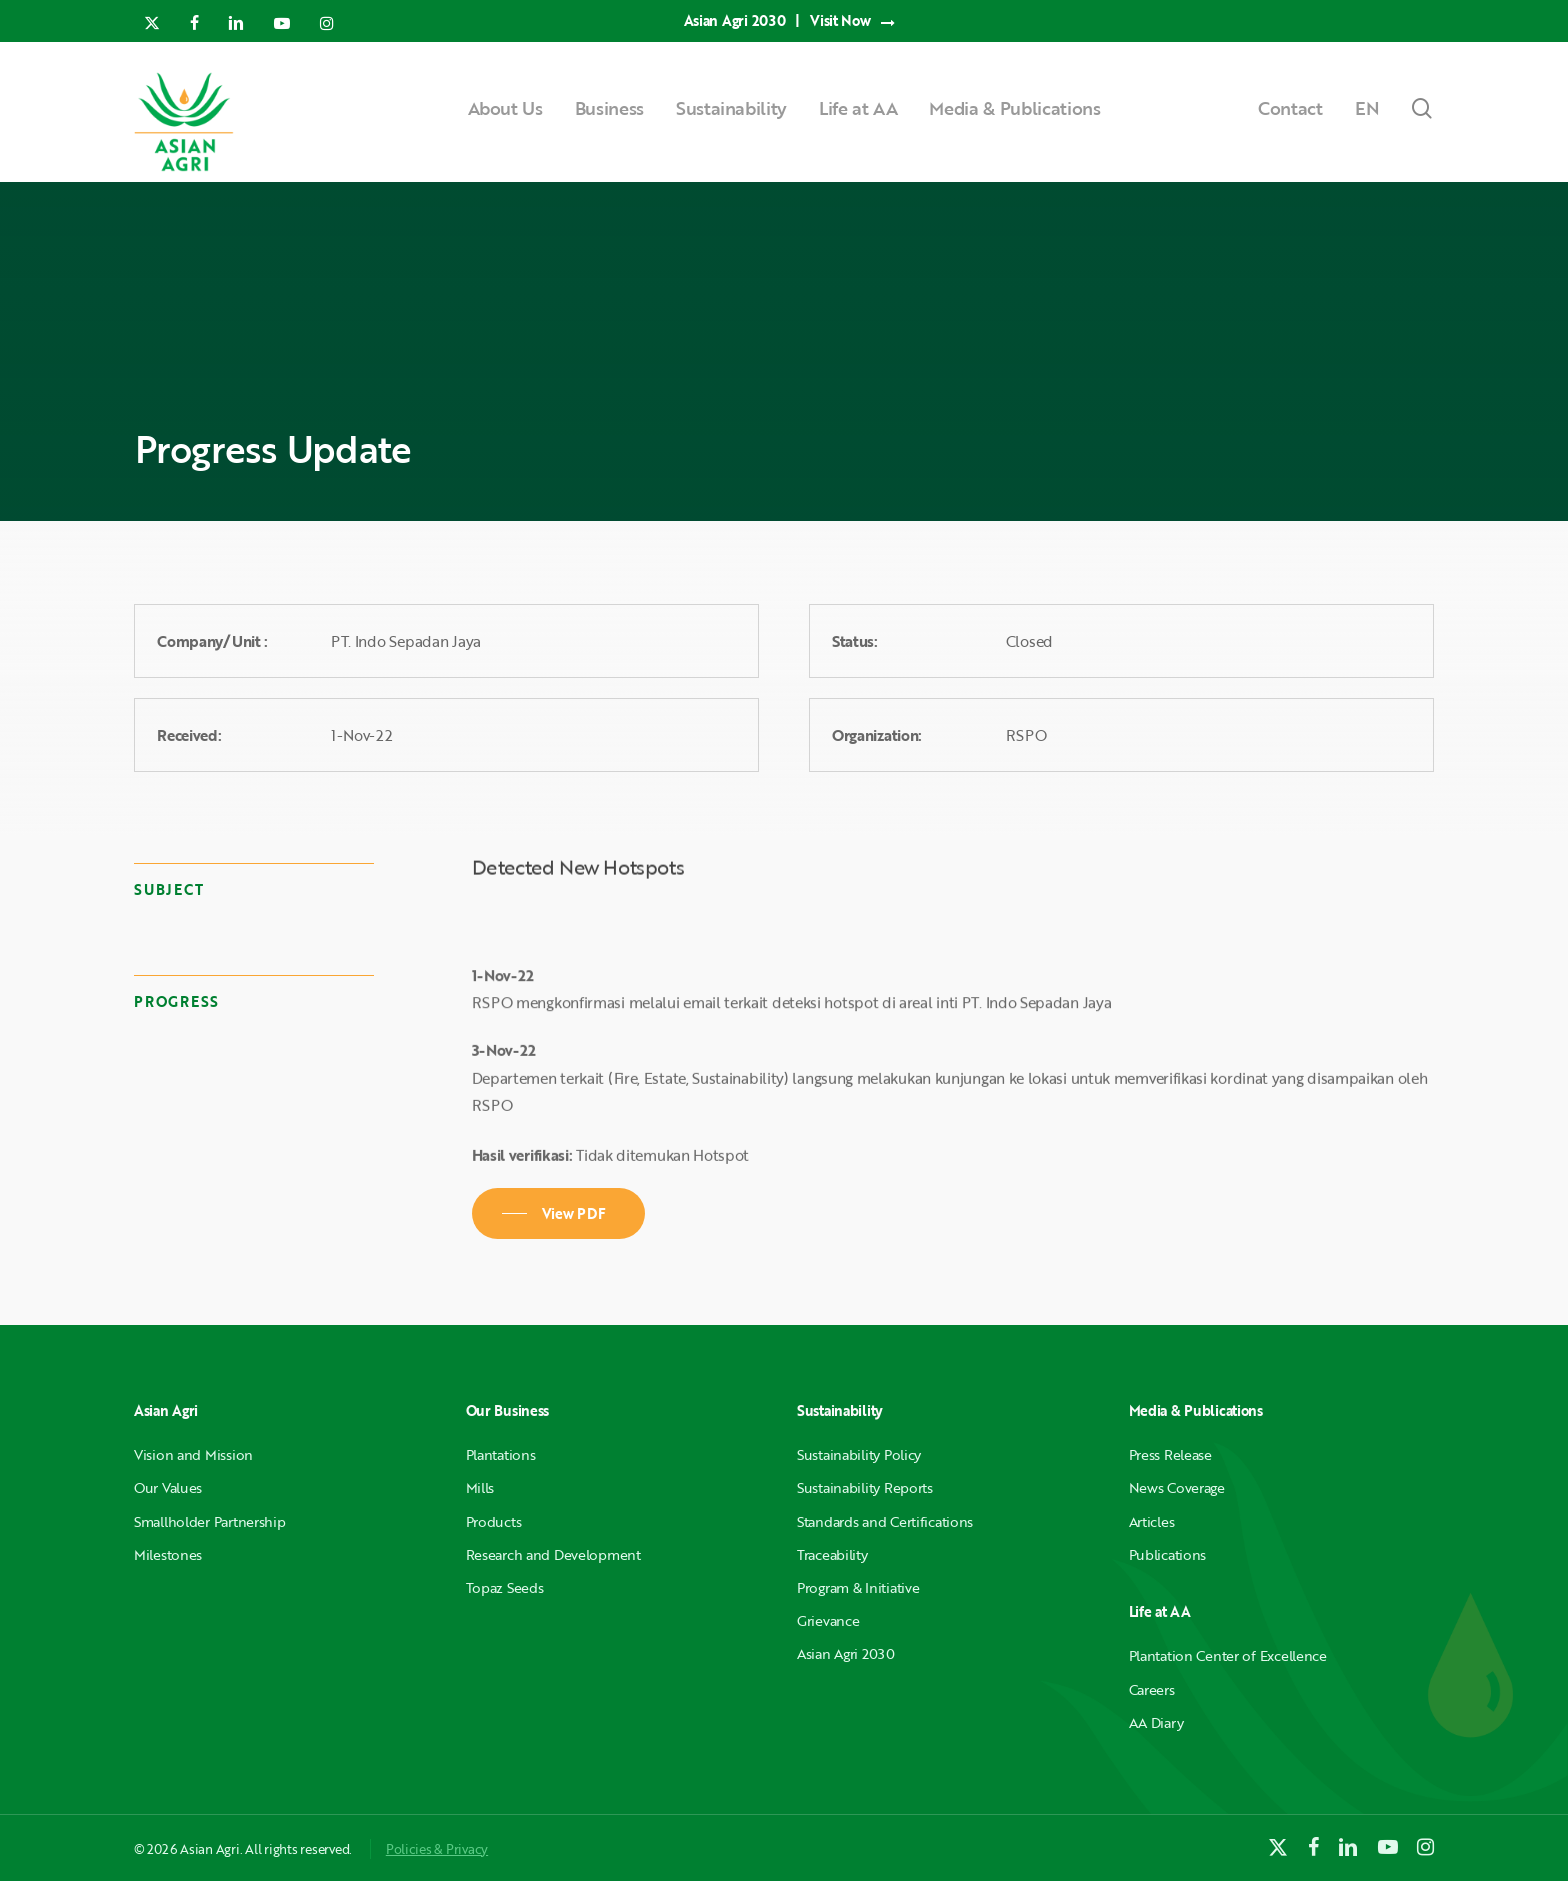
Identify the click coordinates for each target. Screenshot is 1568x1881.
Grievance (828, 1620)
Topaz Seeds (505, 1587)
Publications (1168, 1554)
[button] (559, 1214)
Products (494, 1521)
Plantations (501, 1454)
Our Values (168, 1487)
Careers (1152, 1689)
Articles (1152, 1521)
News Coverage (1177, 1487)
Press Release (1170, 1454)
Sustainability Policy (859, 1454)
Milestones (168, 1554)
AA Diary (1156, 1722)
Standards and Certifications (885, 1521)
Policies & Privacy (437, 1849)
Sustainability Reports (865, 1487)
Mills (480, 1487)
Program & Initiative (858, 1587)
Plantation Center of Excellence (1228, 1655)
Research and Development (553, 1554)
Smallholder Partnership (210, 1521)
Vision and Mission (193, 1454)
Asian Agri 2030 (846, 1653)
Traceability (832, 1554)
